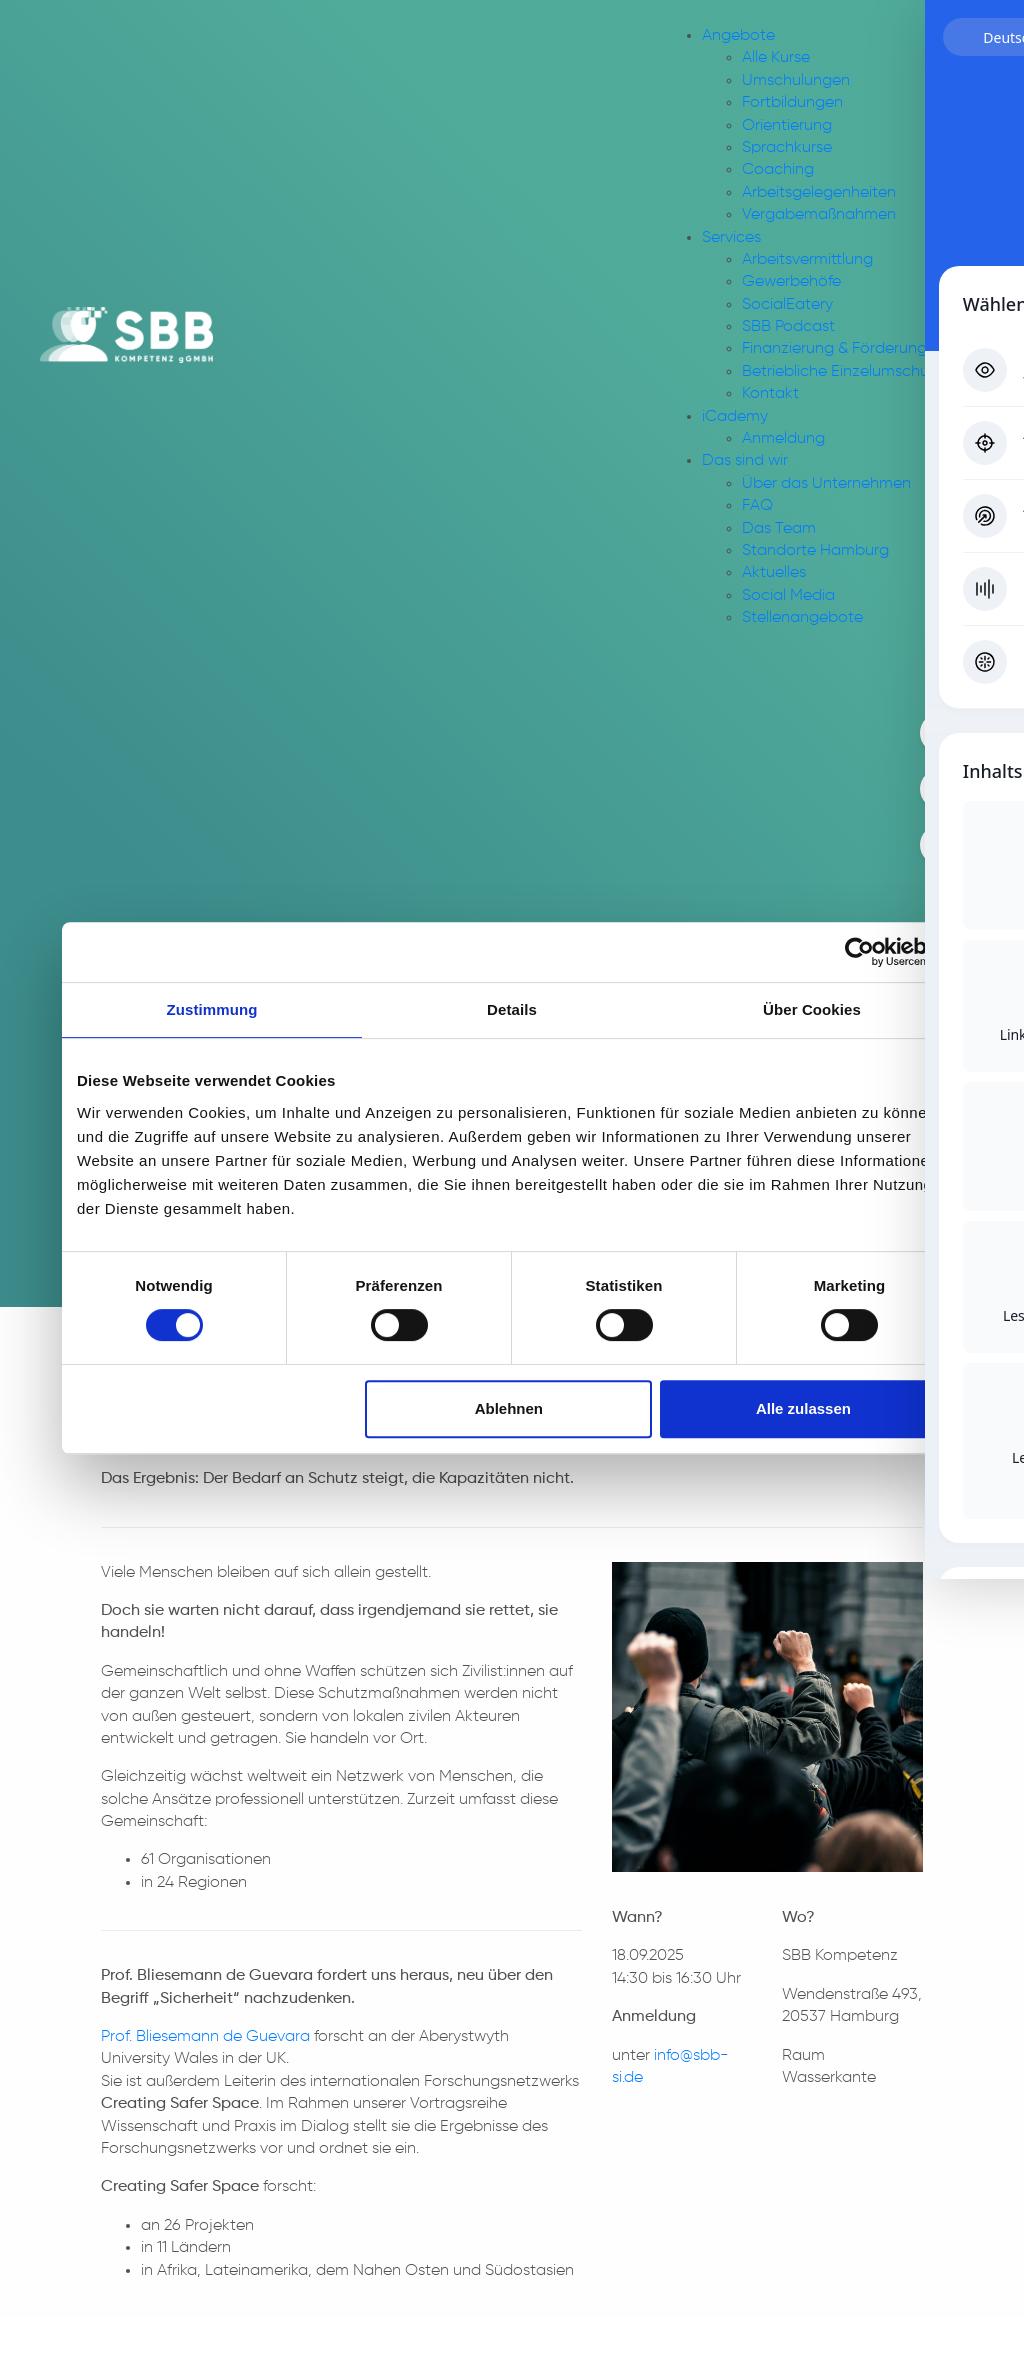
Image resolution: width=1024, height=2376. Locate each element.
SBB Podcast (788, 327)
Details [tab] (512, 1009)
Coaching (778, 170)
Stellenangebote (802, 618)
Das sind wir (745, 461)
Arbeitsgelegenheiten (819, 193)
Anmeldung (783, 439)
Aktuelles (774, 573)
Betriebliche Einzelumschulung (851, 372)
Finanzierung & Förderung (834, 349)
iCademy (735, 417)
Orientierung (787, 126)
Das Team (779, 529)
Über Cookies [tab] (812, 1009)
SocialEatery (787, 305)
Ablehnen (509, 1408)
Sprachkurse (787, 148)
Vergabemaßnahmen (819, 215)
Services (731, 238)
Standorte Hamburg (815, 551)
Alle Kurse (776, 58)
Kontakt (770, 394)
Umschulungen (796, 81)
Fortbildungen (792, 103)
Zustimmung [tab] (212, 1009)
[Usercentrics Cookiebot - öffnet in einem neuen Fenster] (859, 952)
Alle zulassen (803, 1408)
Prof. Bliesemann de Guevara (205, 2037)
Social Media (788, 596)
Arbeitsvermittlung (807, 260)
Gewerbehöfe (791, 282)
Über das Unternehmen (826, 484)
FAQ (757, 506)
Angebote (738, 36)
